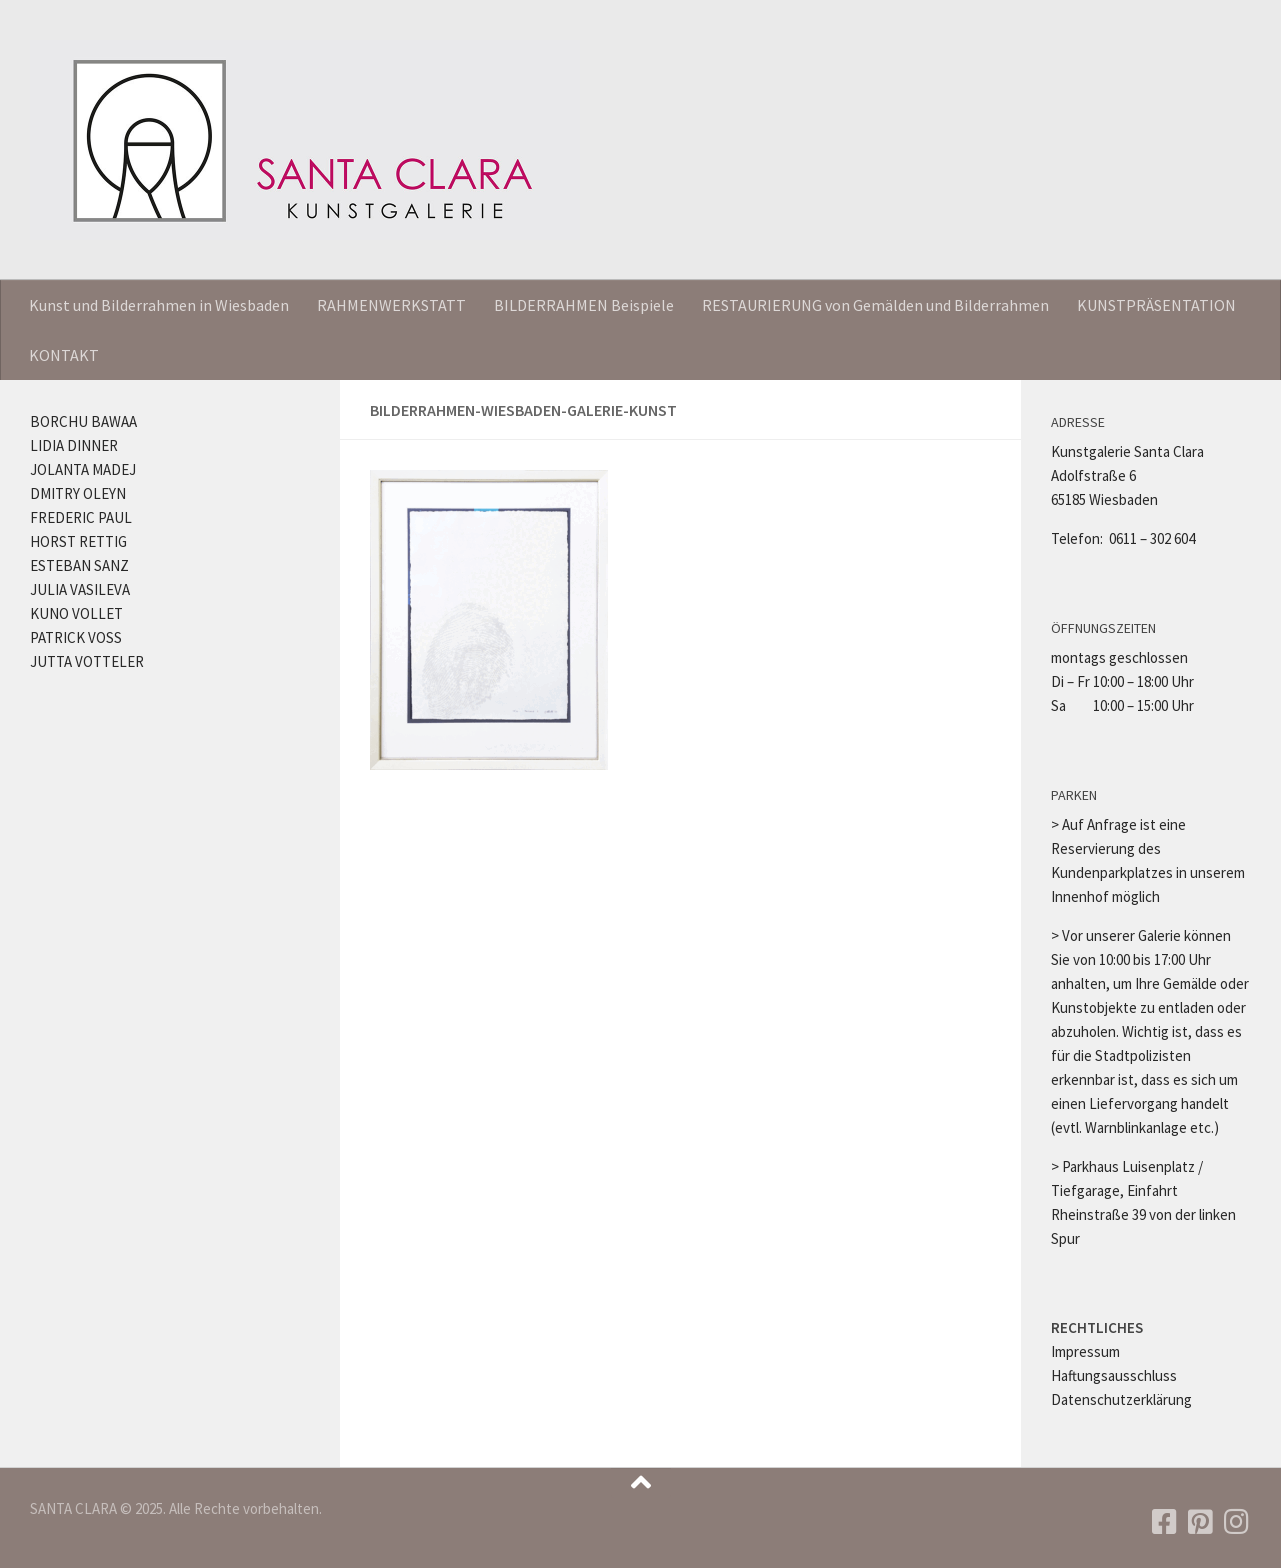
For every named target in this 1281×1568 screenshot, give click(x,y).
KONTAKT (64, 355)
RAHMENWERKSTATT (391, 305)
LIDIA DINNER (74, 445)
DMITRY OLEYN (78, 493)
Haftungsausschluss (1114, 1375)
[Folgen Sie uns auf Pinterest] (1201, 1522)
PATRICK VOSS (76, 637)
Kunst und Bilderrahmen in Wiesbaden (159, 305)
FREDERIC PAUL (81, 517)
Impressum (1085, 1351)
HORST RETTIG (78, 541)
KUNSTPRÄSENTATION (1156, 305)
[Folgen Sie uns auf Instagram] (1237, 1522)
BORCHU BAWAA (83, 421)
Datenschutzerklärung (1121, 1399)
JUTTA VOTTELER (87, 661)
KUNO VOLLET (76, 613)
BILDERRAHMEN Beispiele (584, 305)
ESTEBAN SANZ (79, 565)
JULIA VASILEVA (80, 589)
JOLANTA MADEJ (83, 469)
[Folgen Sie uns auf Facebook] (1165, 1522)
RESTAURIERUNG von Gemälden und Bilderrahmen (875, 305)
